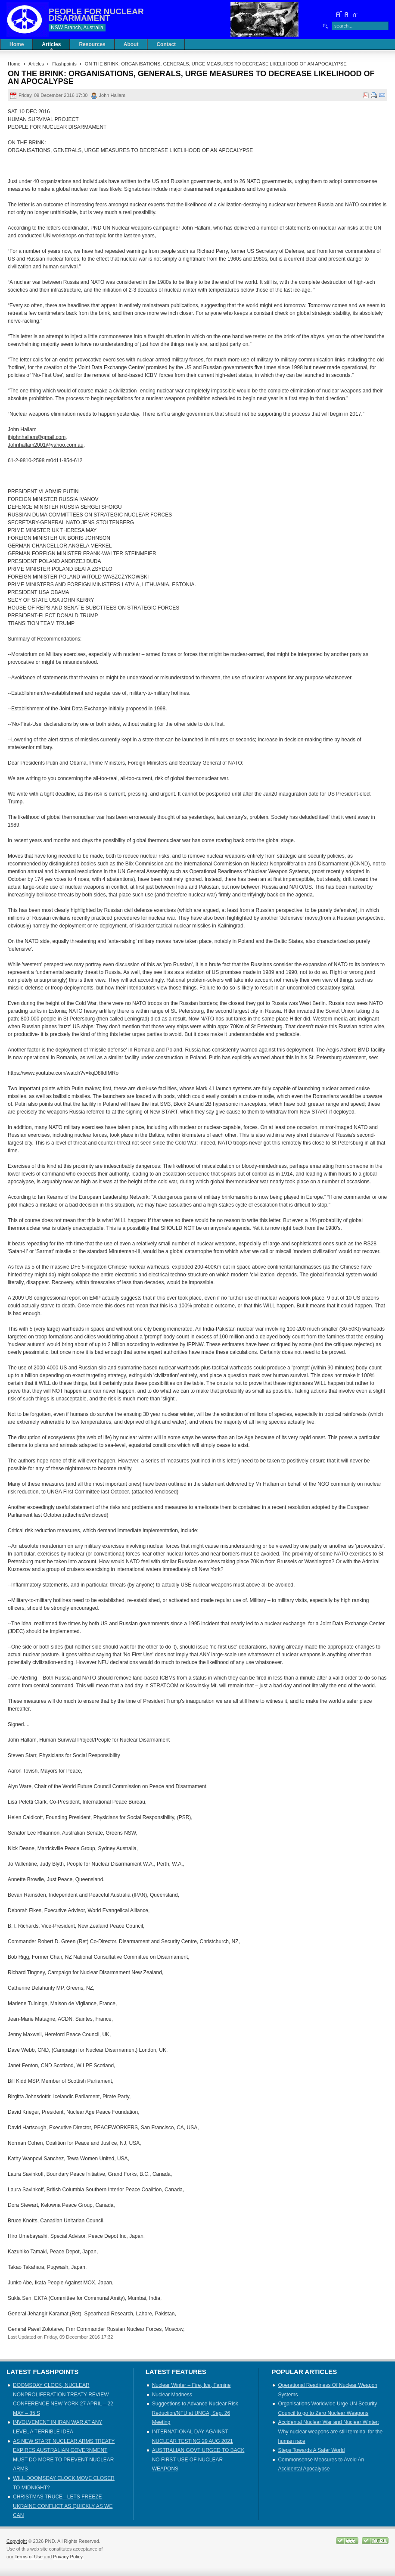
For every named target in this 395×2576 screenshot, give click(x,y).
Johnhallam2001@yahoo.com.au (46, 445)
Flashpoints (64, 63)
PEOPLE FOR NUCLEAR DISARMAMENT (96, 14)
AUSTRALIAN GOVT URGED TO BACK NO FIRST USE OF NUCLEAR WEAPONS (198, 2459)
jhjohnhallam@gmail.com (36, 437)
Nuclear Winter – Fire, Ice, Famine (191, 2385)
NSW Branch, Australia (77, 28)
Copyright (16, 2541)
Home (14, 63)
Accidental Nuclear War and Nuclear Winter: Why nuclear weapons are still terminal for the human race (330, 2431)
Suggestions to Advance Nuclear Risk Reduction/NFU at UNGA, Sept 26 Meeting (195, 2413)
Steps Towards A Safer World (311, 2450)
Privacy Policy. (68, 2556)
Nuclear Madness (172, 2395)
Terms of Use (29, 2556)
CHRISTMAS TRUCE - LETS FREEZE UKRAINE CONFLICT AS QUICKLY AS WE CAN (62, 2506)
